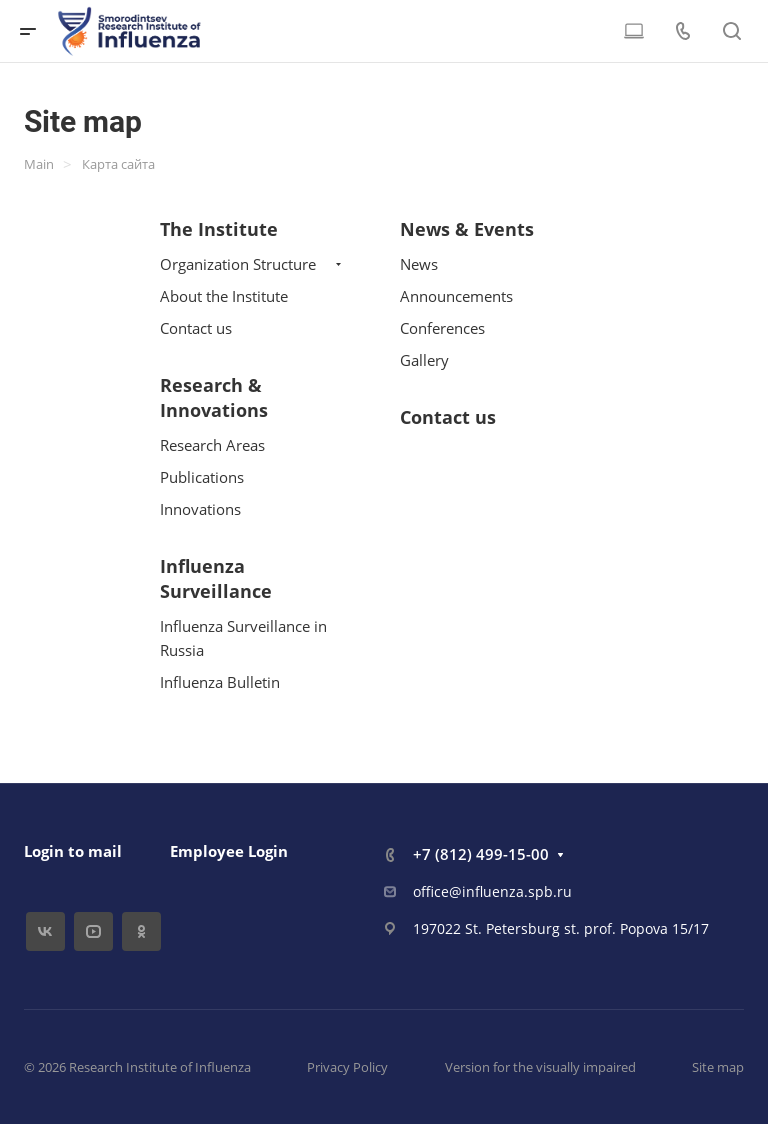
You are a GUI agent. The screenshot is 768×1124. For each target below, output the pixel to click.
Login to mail (73, 851)
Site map (718, 1067)
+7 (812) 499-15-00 (481, 854)
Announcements (456, 296)
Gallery (424, 360)
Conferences (442, 328)
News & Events (467, 229)
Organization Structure (238, 264)
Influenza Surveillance (216, 578)
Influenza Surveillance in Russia (243, 638)
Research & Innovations (214, 397)
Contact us (196, 328)
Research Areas (212, 445)
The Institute (219, 229)
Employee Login (229, 851)
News (419, 264)
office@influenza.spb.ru (492, 891)
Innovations (200, 509)
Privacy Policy (347, 1067)
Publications (202, 477)
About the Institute (224, 296)
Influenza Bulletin (220, 682)
